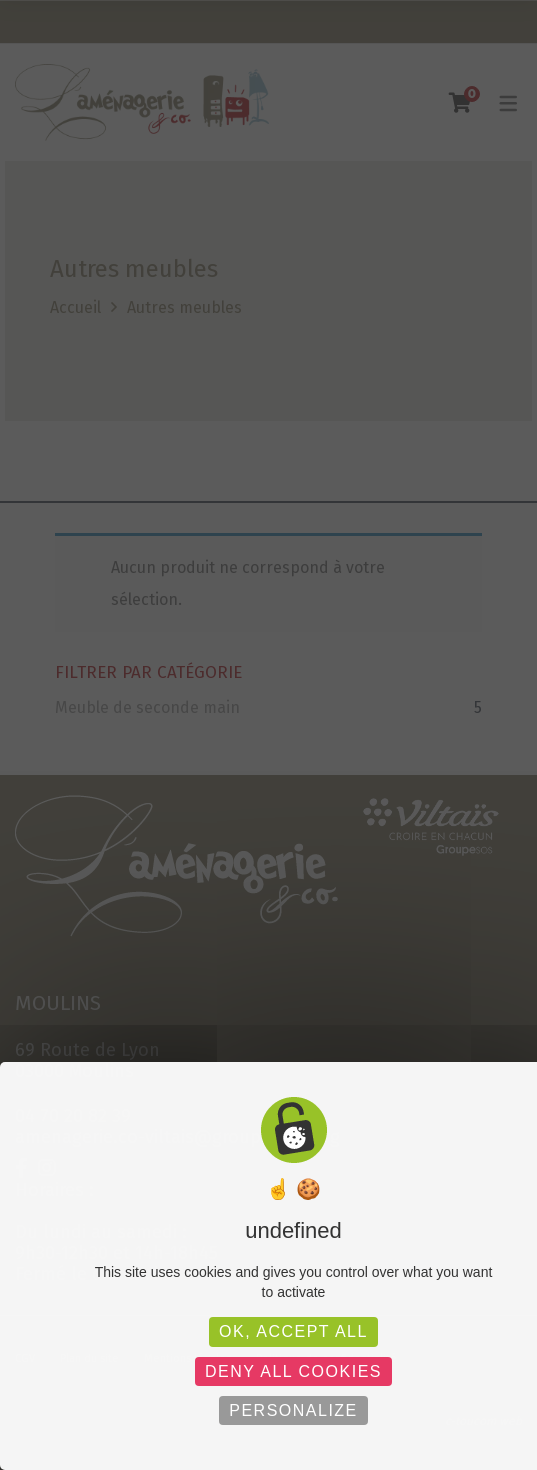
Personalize (293, 1410)
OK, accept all (293, 1331)
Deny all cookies (293, 1371)
